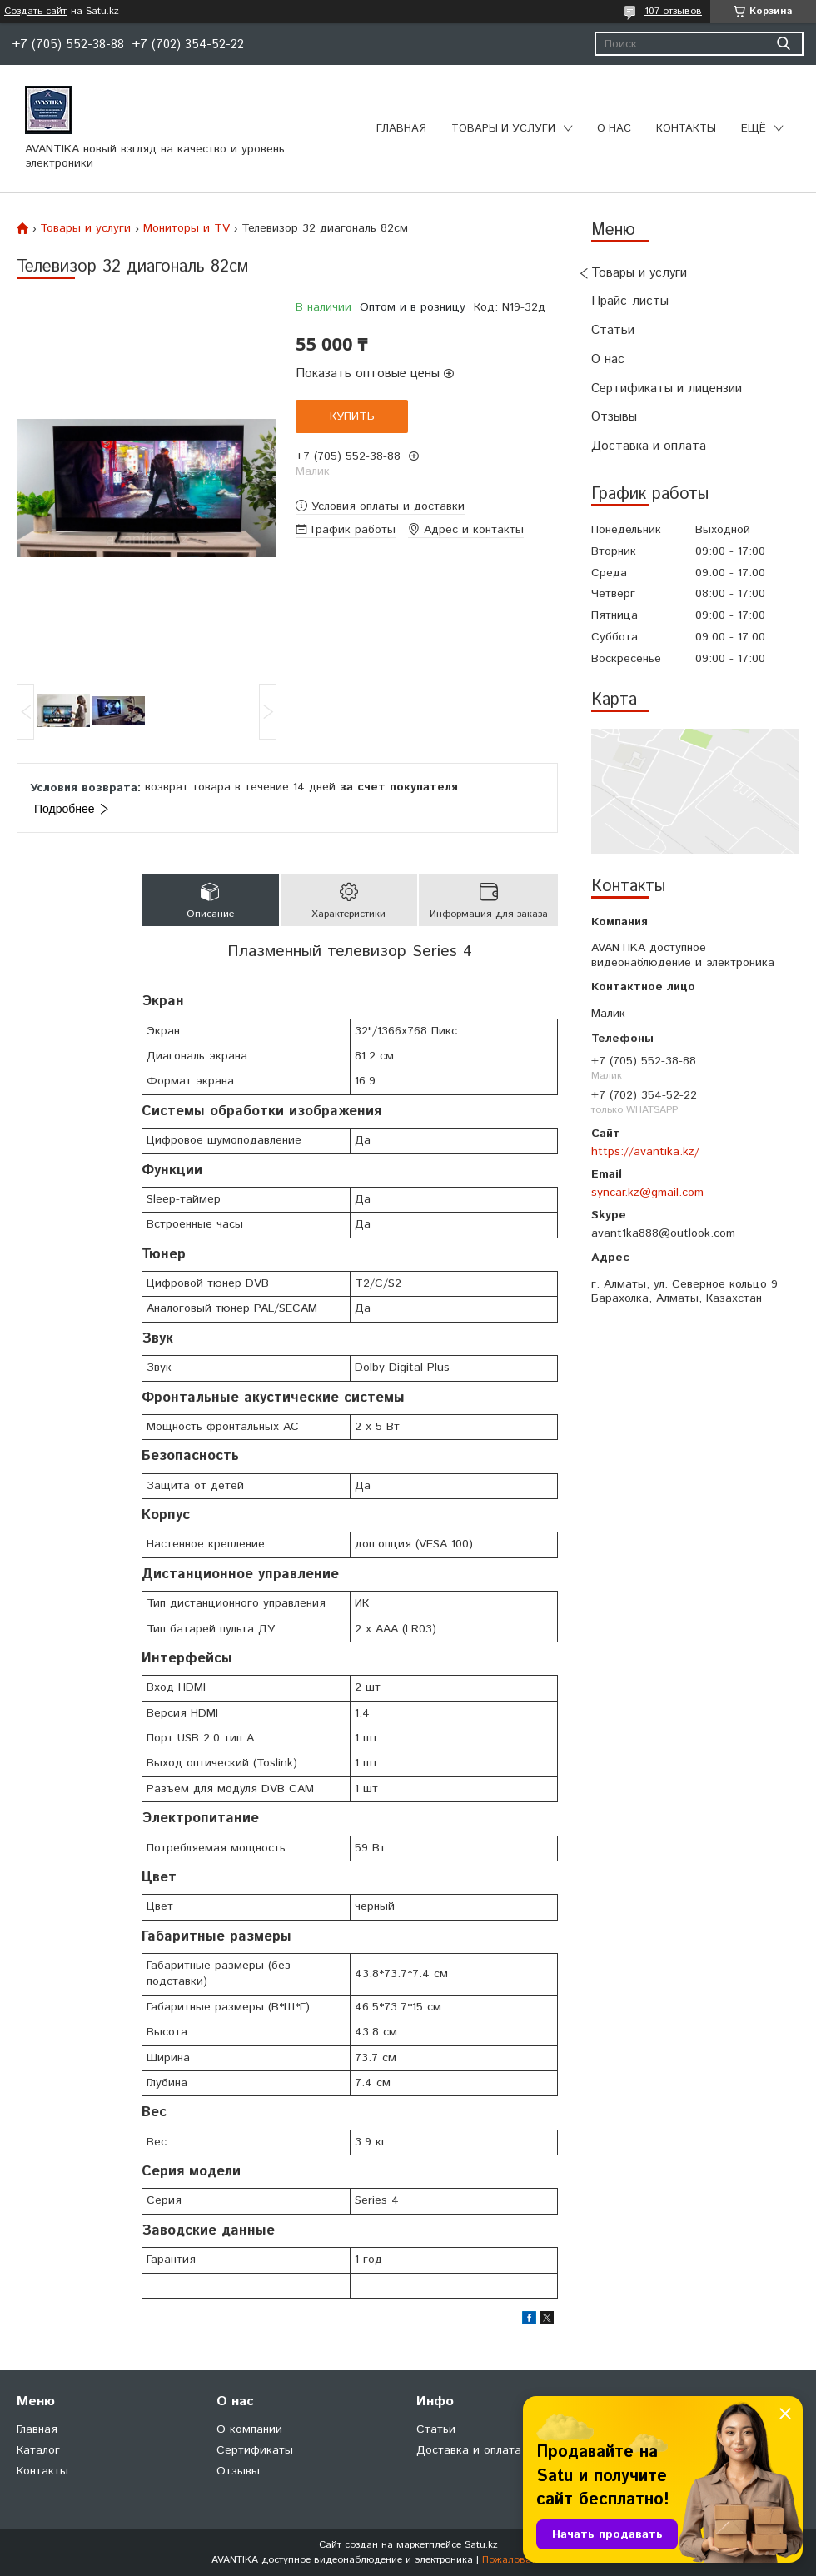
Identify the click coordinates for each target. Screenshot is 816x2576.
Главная (401, 129)
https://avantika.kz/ (645, 1152)
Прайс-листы (630, 301)
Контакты (686, 129)
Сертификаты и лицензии (666, 388)
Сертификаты (254, 2450)
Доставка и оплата (648, 446)
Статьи (612, 330)
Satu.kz (481, 2545)
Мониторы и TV (186, 228)
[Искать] (783, 43)
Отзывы (614, 417)
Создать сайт (35, 11)
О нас (614, 129)
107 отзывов (673, 11)
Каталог (38, 2450)
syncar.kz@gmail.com (647, 1192)
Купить (352, 416)
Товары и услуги (503, 129)
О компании (249, 2429)
